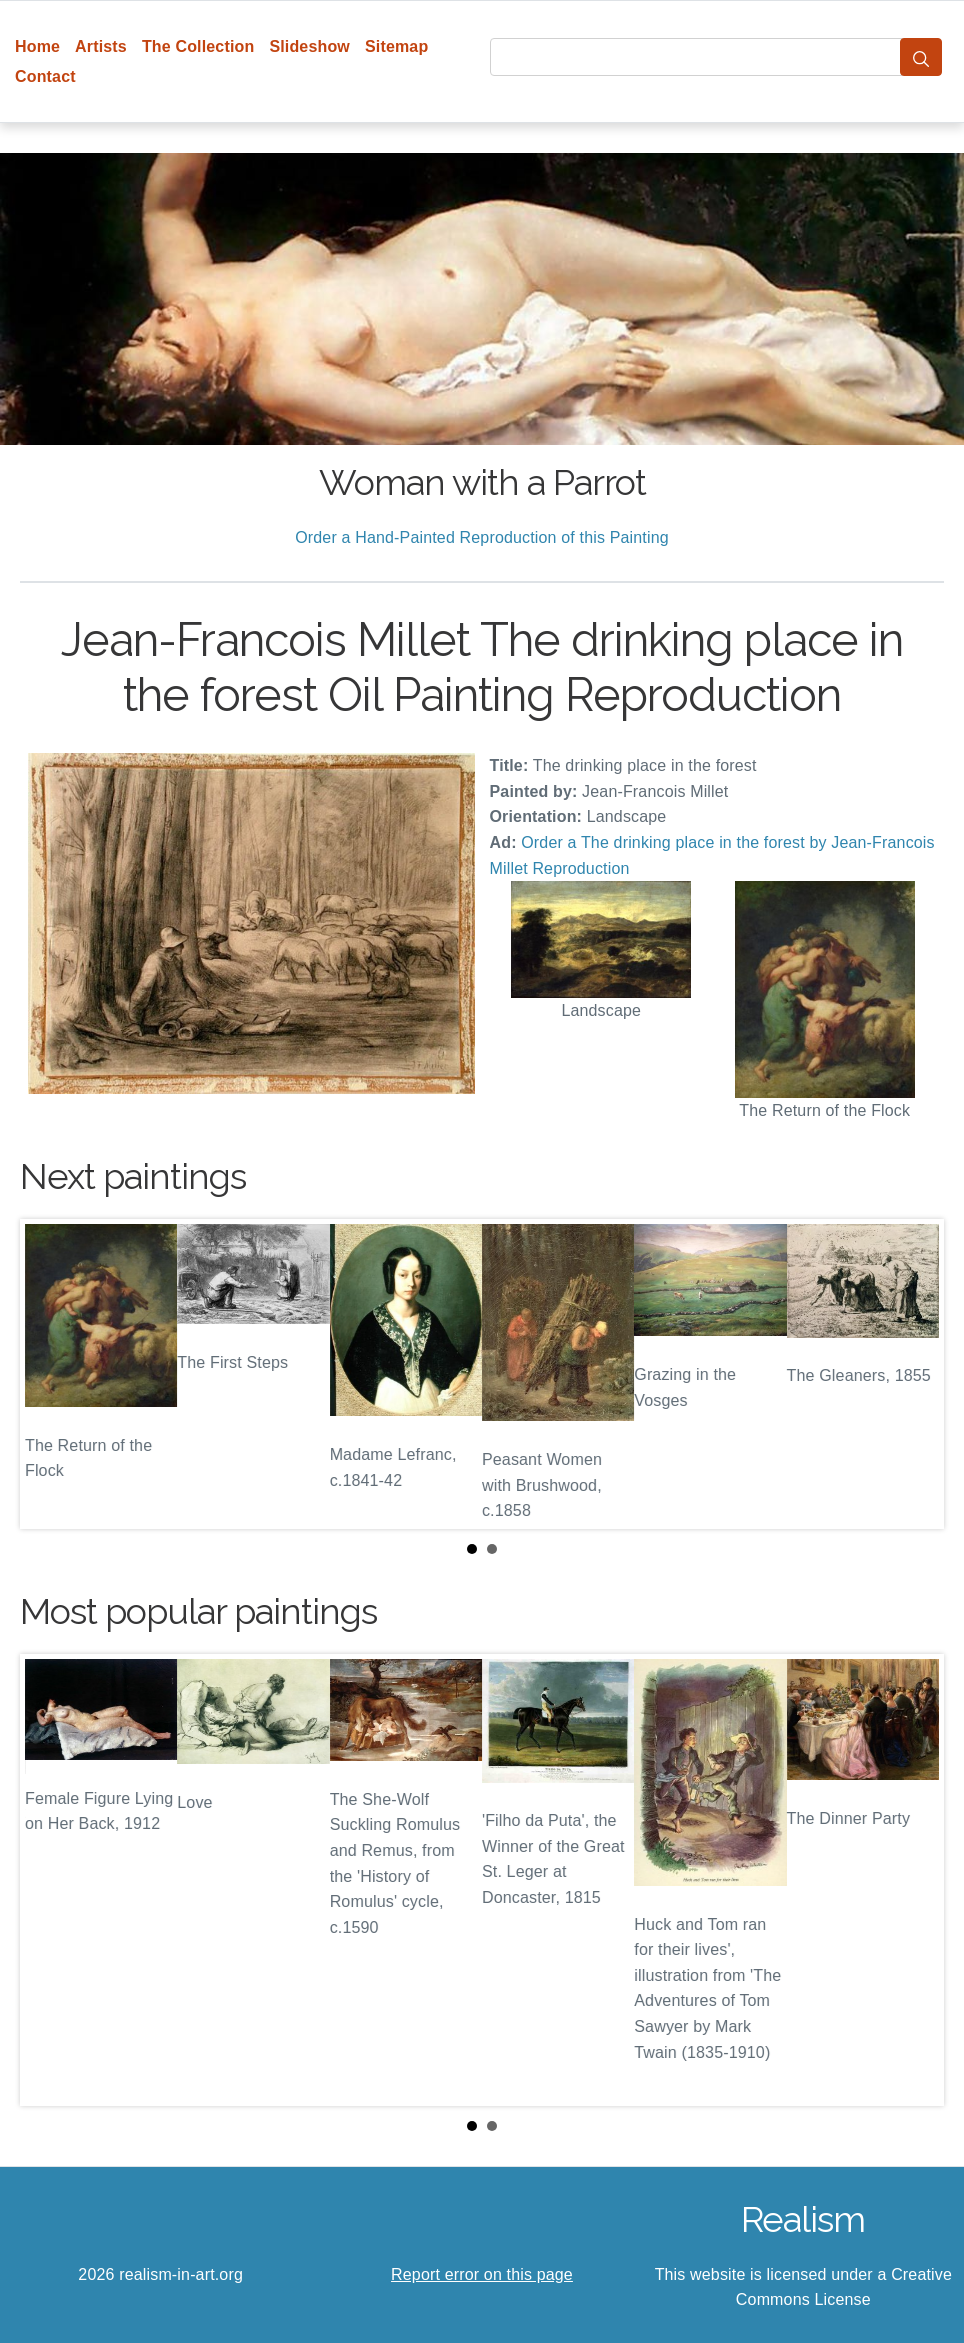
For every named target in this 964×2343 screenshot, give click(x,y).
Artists (101, 46)
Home (37, 46)
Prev (51, 1374)
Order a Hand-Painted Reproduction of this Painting (482, 537)
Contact (45, 76)
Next (913, 1374)
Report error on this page (482, 2274)
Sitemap (396, 46)
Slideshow (309, 46)
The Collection (198, 46)
